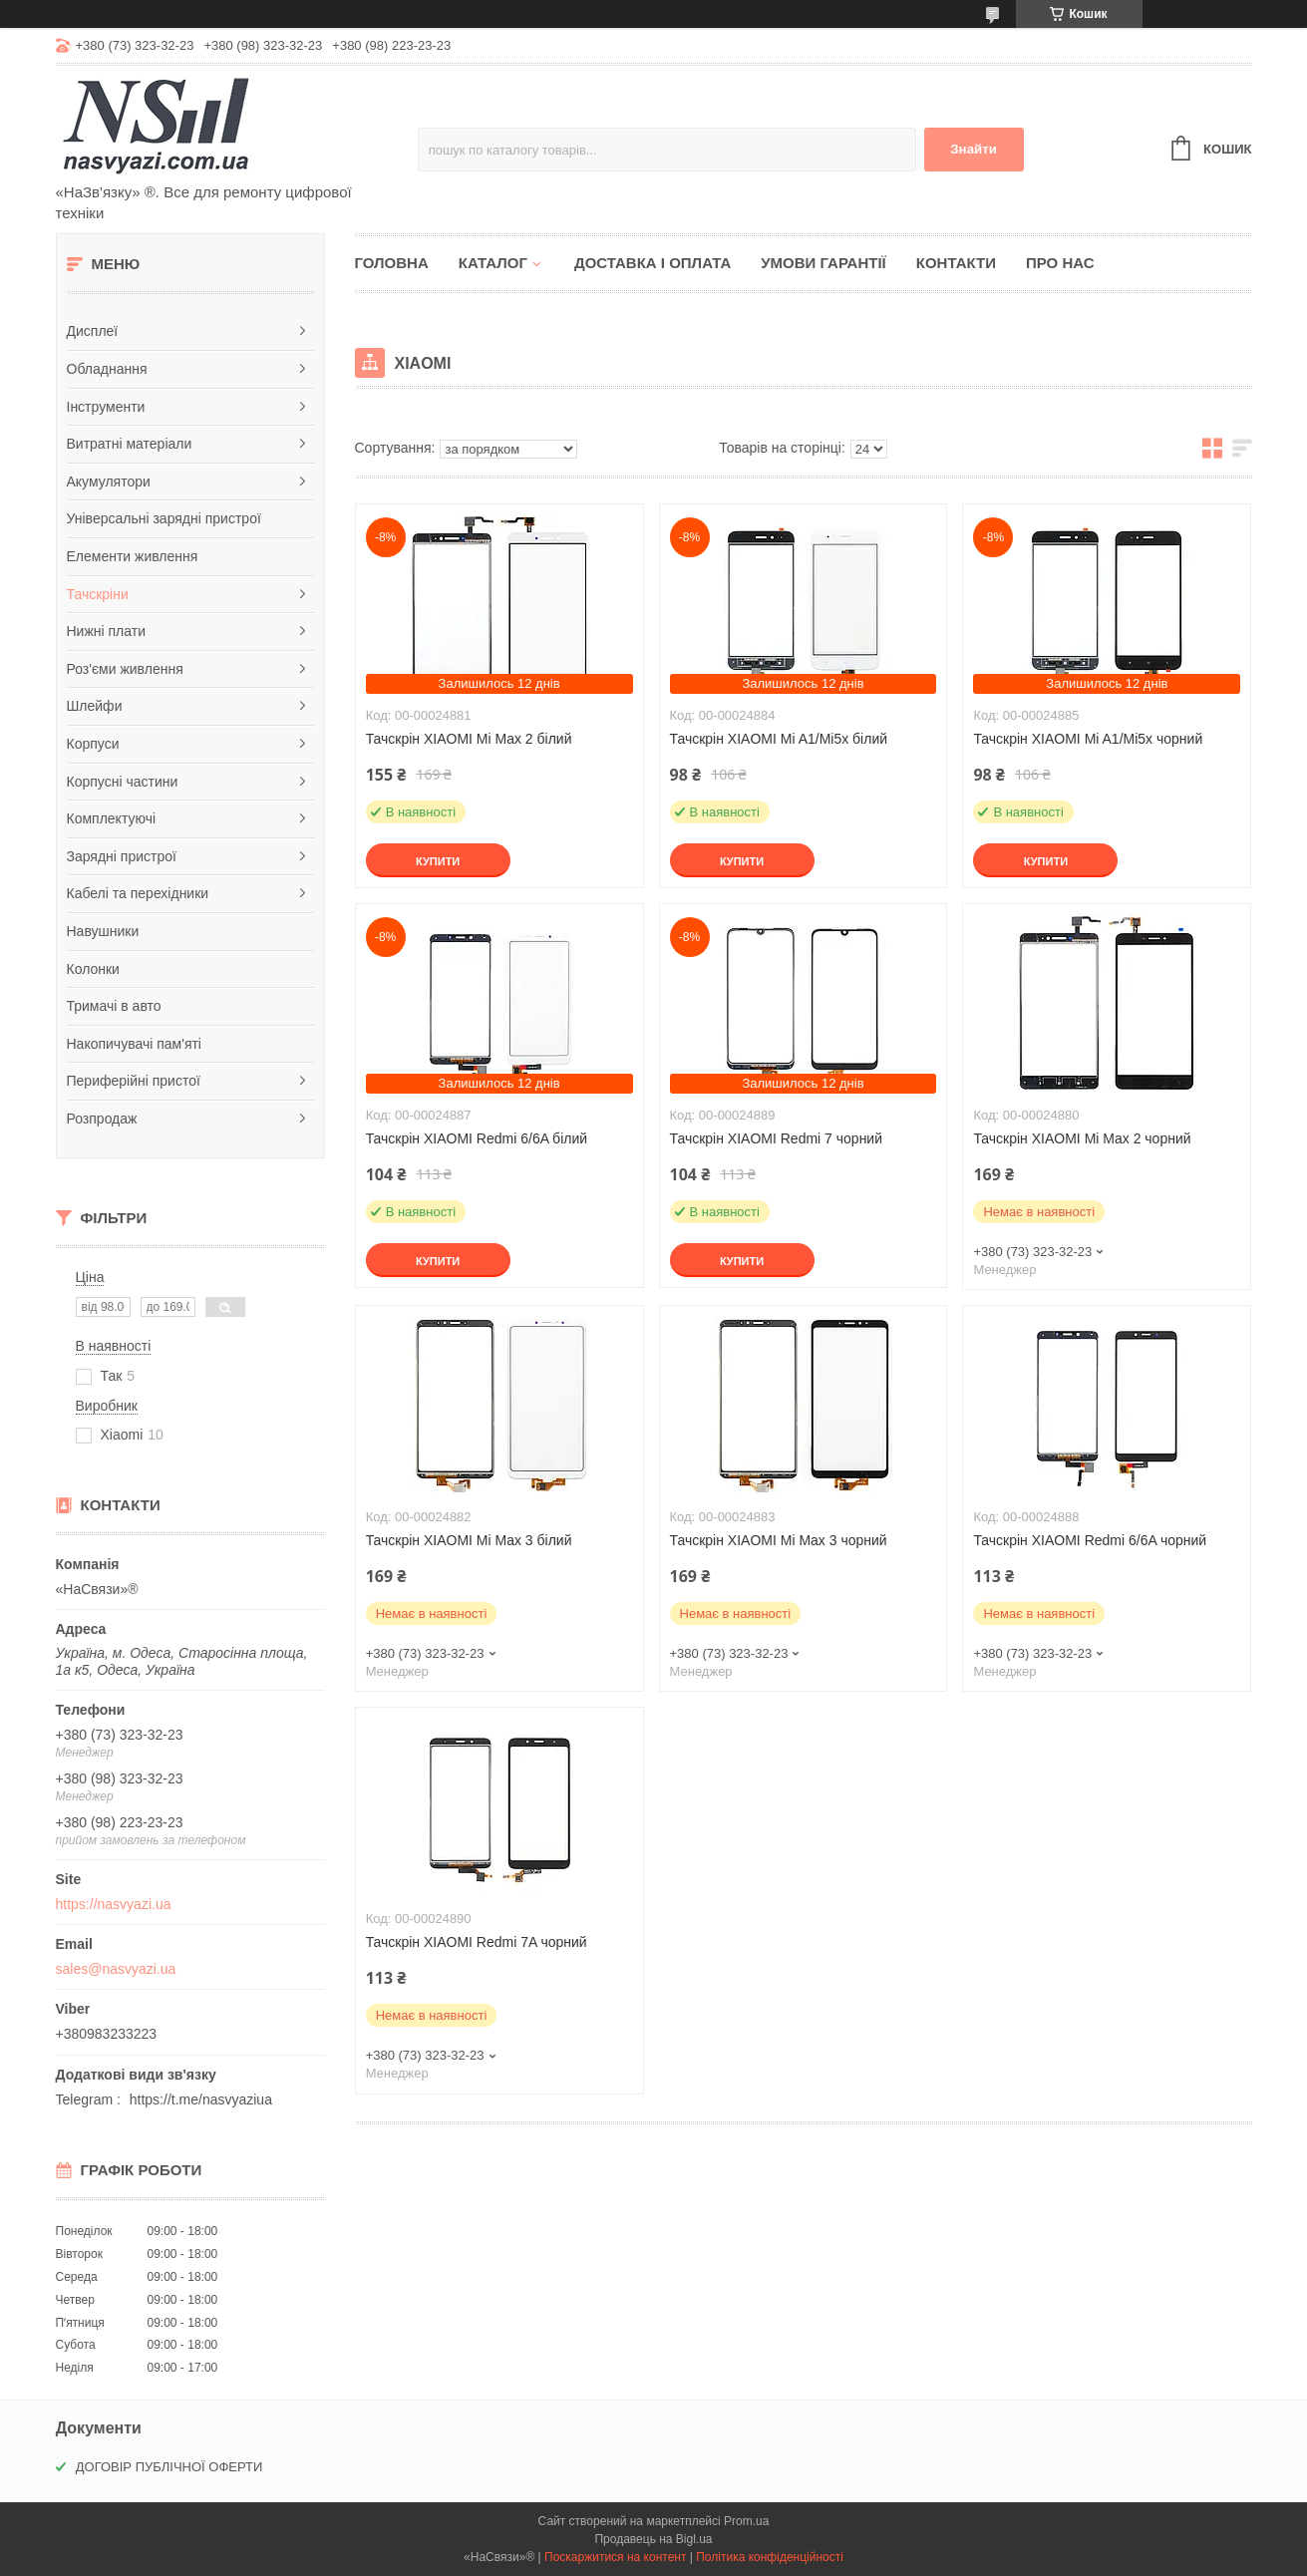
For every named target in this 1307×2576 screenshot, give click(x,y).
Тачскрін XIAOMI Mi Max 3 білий (469, 1540)
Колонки (93, 969)
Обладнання (107, 369)
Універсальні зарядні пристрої (164, 518)
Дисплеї (93, 331)
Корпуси (93, 744)
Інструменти (106, 407)
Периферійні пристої (133, 1081)
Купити (438, 861)
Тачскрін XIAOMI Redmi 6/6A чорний (1089, 1540)
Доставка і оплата (652, 262)
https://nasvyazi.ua (113, 1904)
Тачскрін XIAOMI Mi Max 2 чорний (1081, 1138)
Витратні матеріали (129, 444)
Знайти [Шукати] (973, 149)
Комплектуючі (112, 818)
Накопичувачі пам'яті (134, 1044)
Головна (392, 262)
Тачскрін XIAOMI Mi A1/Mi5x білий (779, 739)
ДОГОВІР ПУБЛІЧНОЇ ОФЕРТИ (169, 2466)
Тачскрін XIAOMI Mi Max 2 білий (469, 739)
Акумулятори (109, 481)
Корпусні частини (122, 782)
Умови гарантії (823, 262)
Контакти (956, 262)
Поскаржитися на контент (615, 2557)
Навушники (103, 931)
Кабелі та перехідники (138, 893)
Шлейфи (95, 706)
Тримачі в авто (114, 1006)
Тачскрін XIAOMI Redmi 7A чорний (476, 1942)
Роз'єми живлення (125, 669)
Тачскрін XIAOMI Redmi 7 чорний (776, 1138)
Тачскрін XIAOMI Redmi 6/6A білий (476, 1138)
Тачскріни (98, 594)
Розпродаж (102, 1119)
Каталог (493, 262)
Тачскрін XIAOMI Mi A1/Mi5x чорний (1087, 739)
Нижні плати (107, 631)
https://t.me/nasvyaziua (201, 2099)
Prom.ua (746, 2521)
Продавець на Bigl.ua (653, 2539)
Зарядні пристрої (121, 856)
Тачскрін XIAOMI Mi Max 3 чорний (778, 1540)
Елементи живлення (132, 556)
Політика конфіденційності (769, 2557)
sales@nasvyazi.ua (116, 1969)
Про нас (1060, 262)
